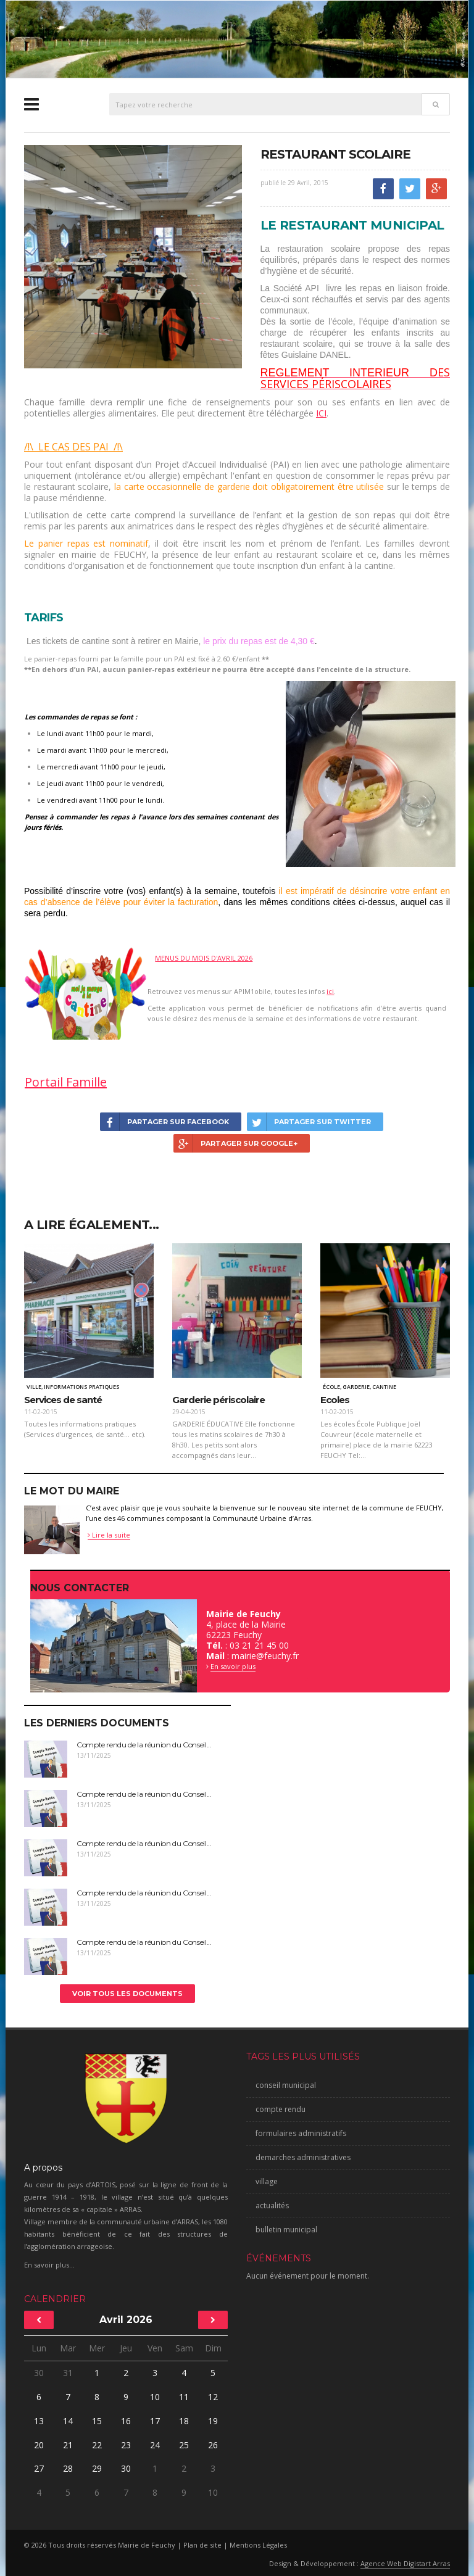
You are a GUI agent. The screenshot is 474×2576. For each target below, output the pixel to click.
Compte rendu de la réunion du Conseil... (144, 1744)
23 (126, 2445)
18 (184, 2421)
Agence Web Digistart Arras (405, 2563)
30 (39, 2373)
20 (39, 2445)
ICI (321, 413)
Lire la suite (109, 1534)
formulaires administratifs (301, 2133)
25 (184, 2445)
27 (39, 2468)
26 (213, 2445)
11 (184, 2397)
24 (155, 2445)
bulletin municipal (286, 2229)
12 (213, 2397)
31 (68, 2373)
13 (39, 2421)
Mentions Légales (258, 2544)
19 (213, 2421)
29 (97, 2468)
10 (155, 2397)
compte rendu (281, 2109)
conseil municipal (286, 2085)
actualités (272, 2205)
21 (68, 2445)
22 (97, 2445)
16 (126, 2421)
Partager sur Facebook (164, 1121)
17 (155, 2421)
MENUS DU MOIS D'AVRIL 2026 (203, 958)
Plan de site (202, 2544)
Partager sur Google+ (235, 1143)
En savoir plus (233, 1666)
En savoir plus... (49, 2264)
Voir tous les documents (127, 1993)
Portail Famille (66, 1082)
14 (68, 2421)
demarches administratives (303, 2157)
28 (68, 2468)
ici (330, 991)
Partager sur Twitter (309, 1121)
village (267, 2181)
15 (97, 2421)
